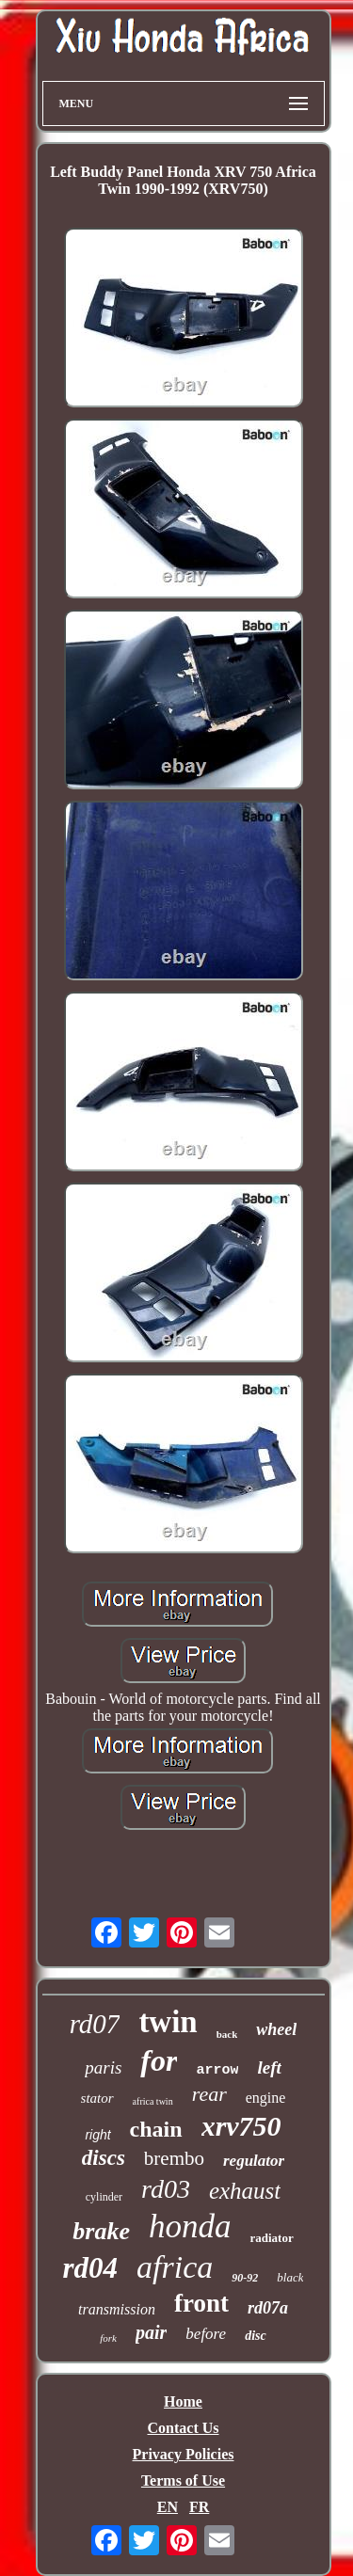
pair (151, 2332)
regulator (253, 2161)
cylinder (104, 2196)
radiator (271, 2238)
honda (190, 2226)
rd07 (95, 2024)
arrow (217, 2070)
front (201, 2303)
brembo (174, 2158)
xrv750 (241, 2125)
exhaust (245, 2190)
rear (209, 2094)
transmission (116, 2309)
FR (199, 2507)
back (227, 2034)
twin (167, 2022)
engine (266, 2098)
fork (108, 2338)
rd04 (91, 2267)
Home (183, 2401)
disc (255, 2336)
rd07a (268, 2307)
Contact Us (183, 2428)
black (290, 2277)
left (269, 2067)
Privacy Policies (183, 2454)
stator (97, 2098)
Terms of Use (183, 2481)
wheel (276, 2029)
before (205, 2334)
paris (103, 2067)
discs (103, 2158)
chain (156, 2129)
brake (101, 2231)
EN (167, 2507)
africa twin (153, 2101)
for (158, 2060)
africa (174, 2267)
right (97, 2134)
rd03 (165, 2188)
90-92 (245, 2277)
